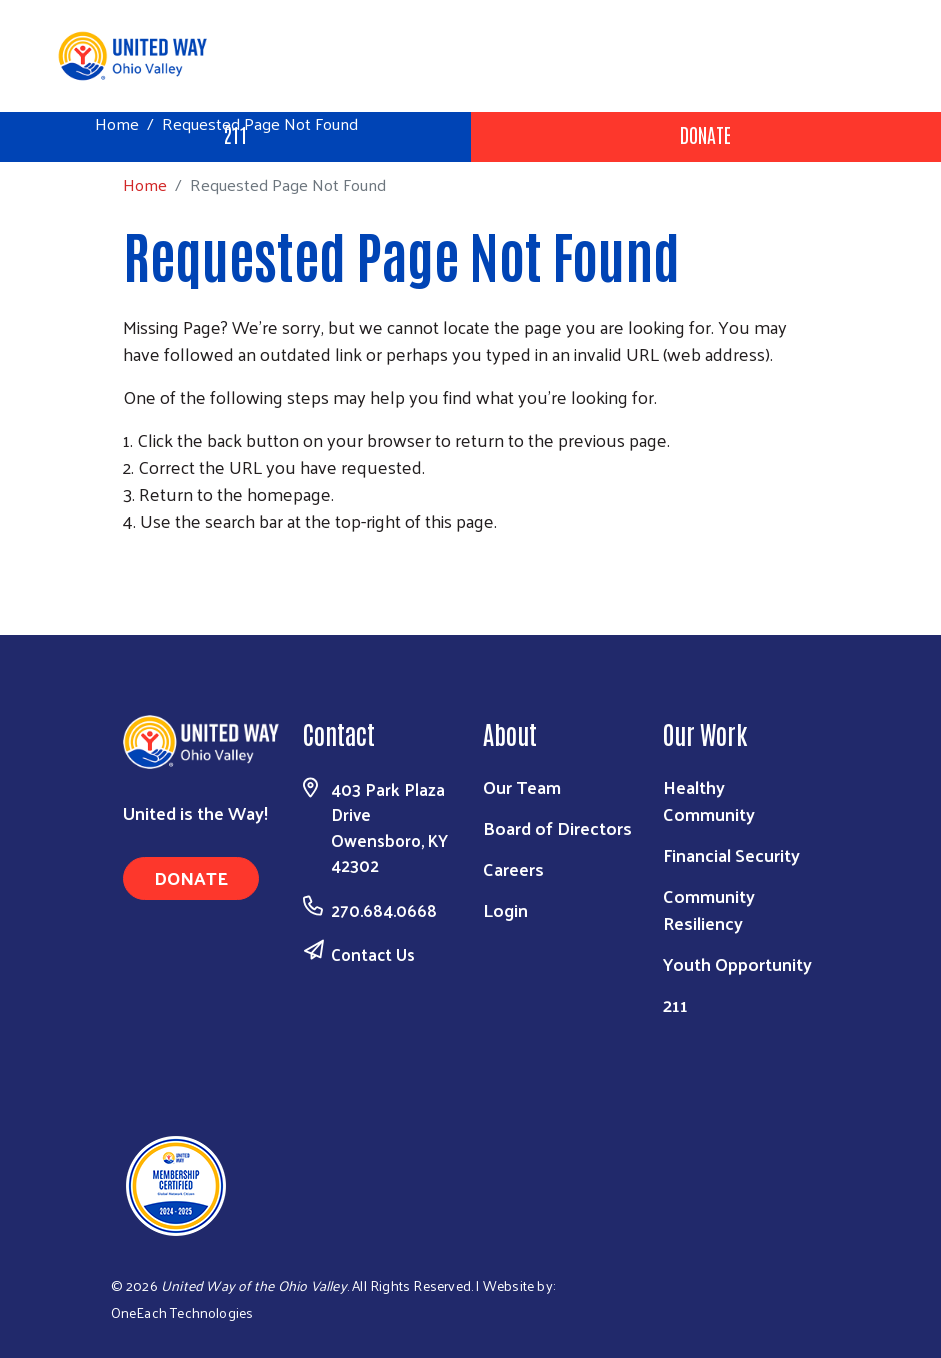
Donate (705, 134)
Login (505, 909)
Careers (513, 868)
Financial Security (731, 854)
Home (117, 123)
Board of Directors (557, 827)
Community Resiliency (709, 909)
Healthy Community (709, 800)
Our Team (522, 786)
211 (675, 1004)
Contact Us (373, 954)
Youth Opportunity (737, 963)
